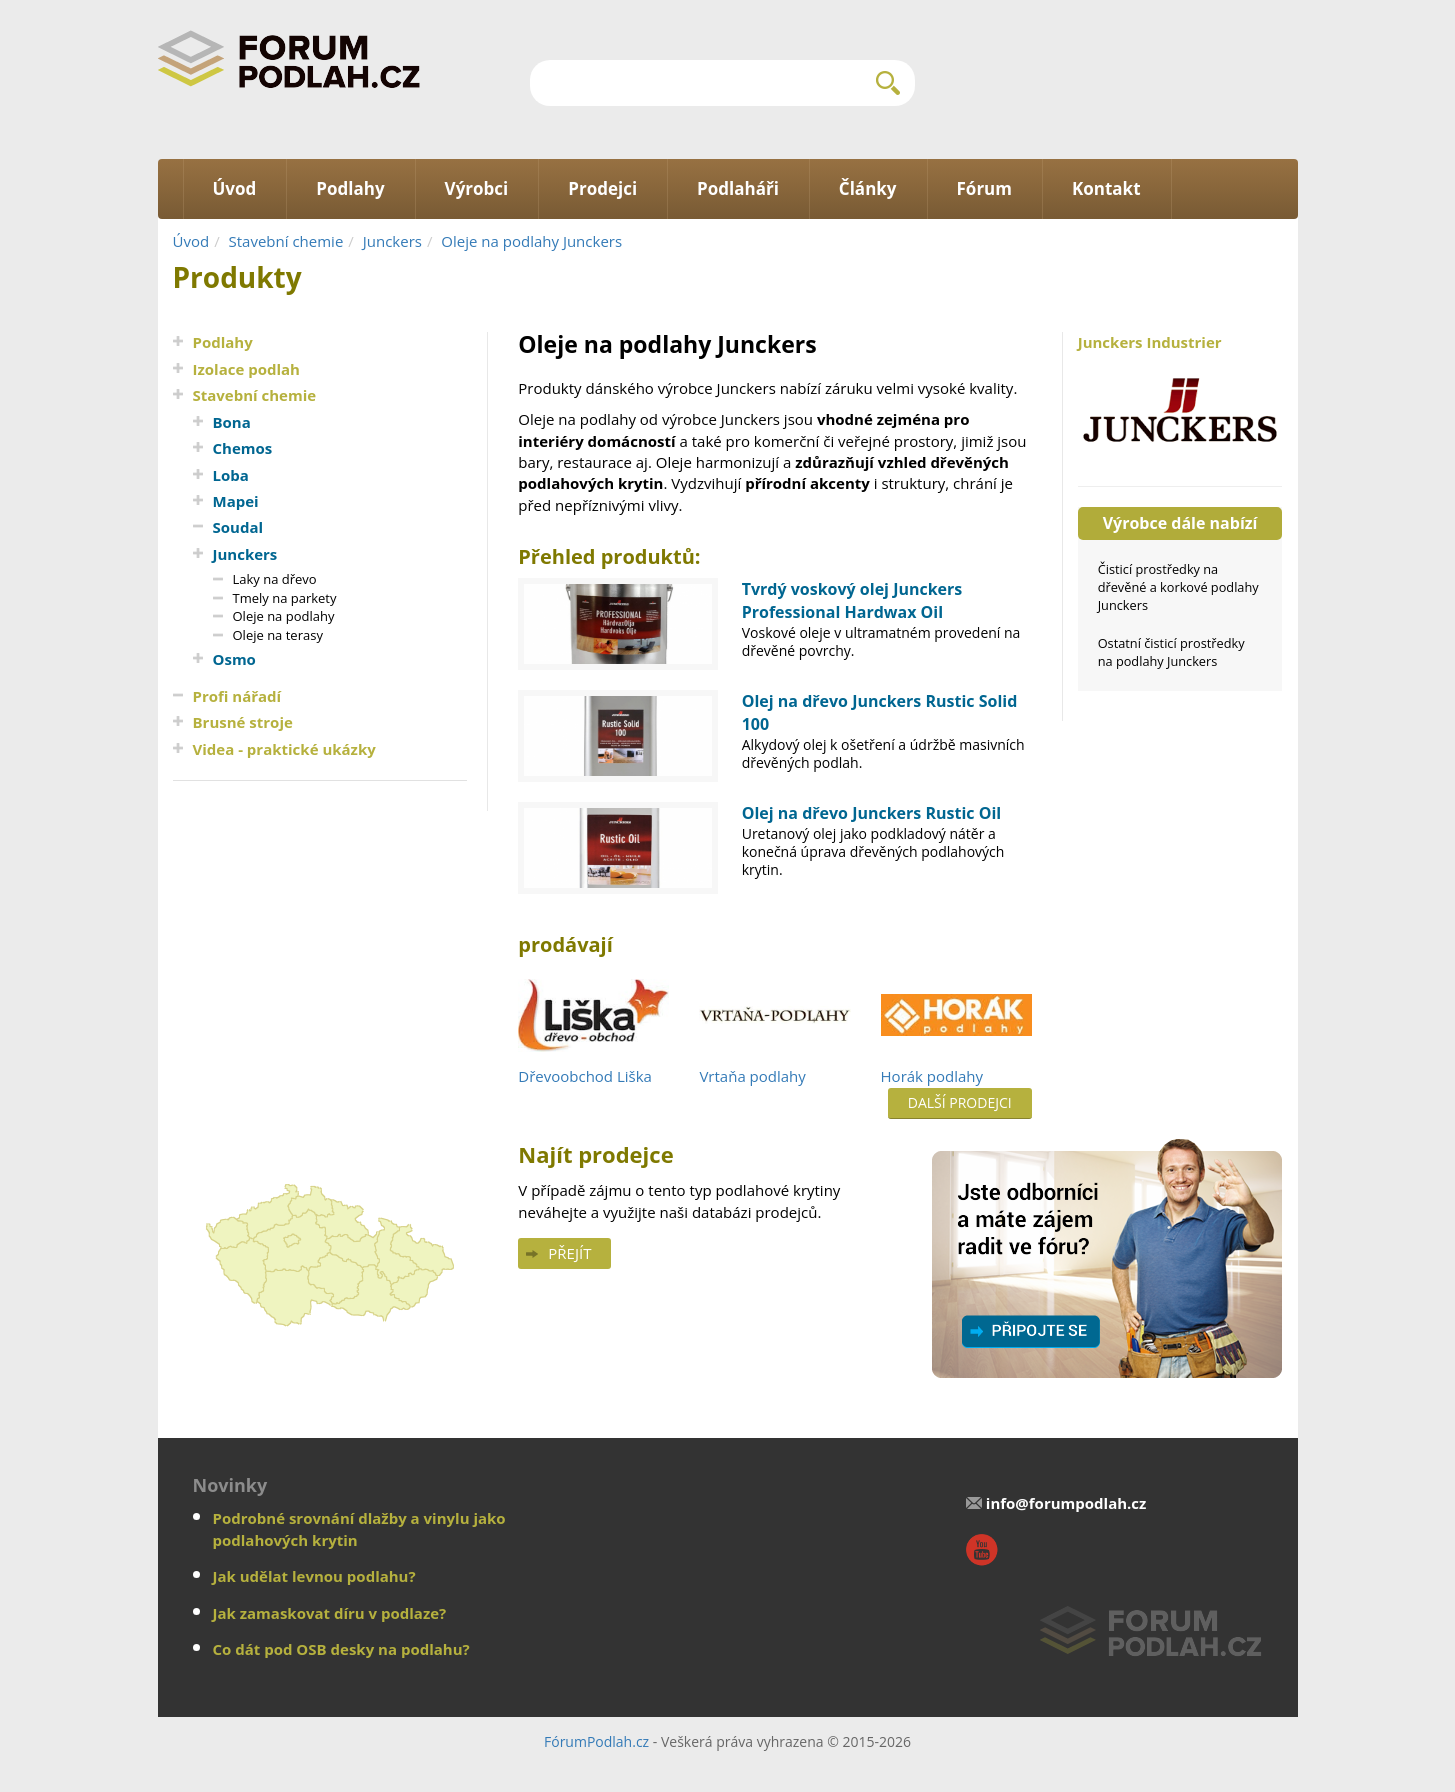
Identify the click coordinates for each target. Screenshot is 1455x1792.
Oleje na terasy (278, 635)
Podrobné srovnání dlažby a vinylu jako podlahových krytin (359, 1528)
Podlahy (223, 342)
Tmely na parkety (285, 598)
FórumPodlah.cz (596, 1741)
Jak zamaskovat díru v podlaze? (330, 1613)
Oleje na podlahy (284, 616)
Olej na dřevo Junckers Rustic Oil (872, 813)
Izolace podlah (246, 369)
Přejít (569, 1253)
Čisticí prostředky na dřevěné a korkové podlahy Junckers (1178, 587)
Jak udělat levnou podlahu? (314, 1576)
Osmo (234, 659)
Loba (231, 475)
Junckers (392, 241)
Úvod (191, 241)
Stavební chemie (286, 241)
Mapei (236, 501)
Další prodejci (960, 1102)
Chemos (243, 448)
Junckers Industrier (1180, 398)
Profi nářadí (237, 696)
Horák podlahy (932, 1076)
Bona (232, 422)
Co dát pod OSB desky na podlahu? (341, 1649)
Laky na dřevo (275, 579)
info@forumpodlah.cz (1066, 1503)
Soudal (238, 527)
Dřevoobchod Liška (585, 1076)
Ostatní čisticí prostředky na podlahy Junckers (1171, 652)
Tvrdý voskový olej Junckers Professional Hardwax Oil (852, 600)
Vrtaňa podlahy (752, 1076)
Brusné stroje (243, 722)
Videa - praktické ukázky (284, 749)
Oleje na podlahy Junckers (531, 241)
